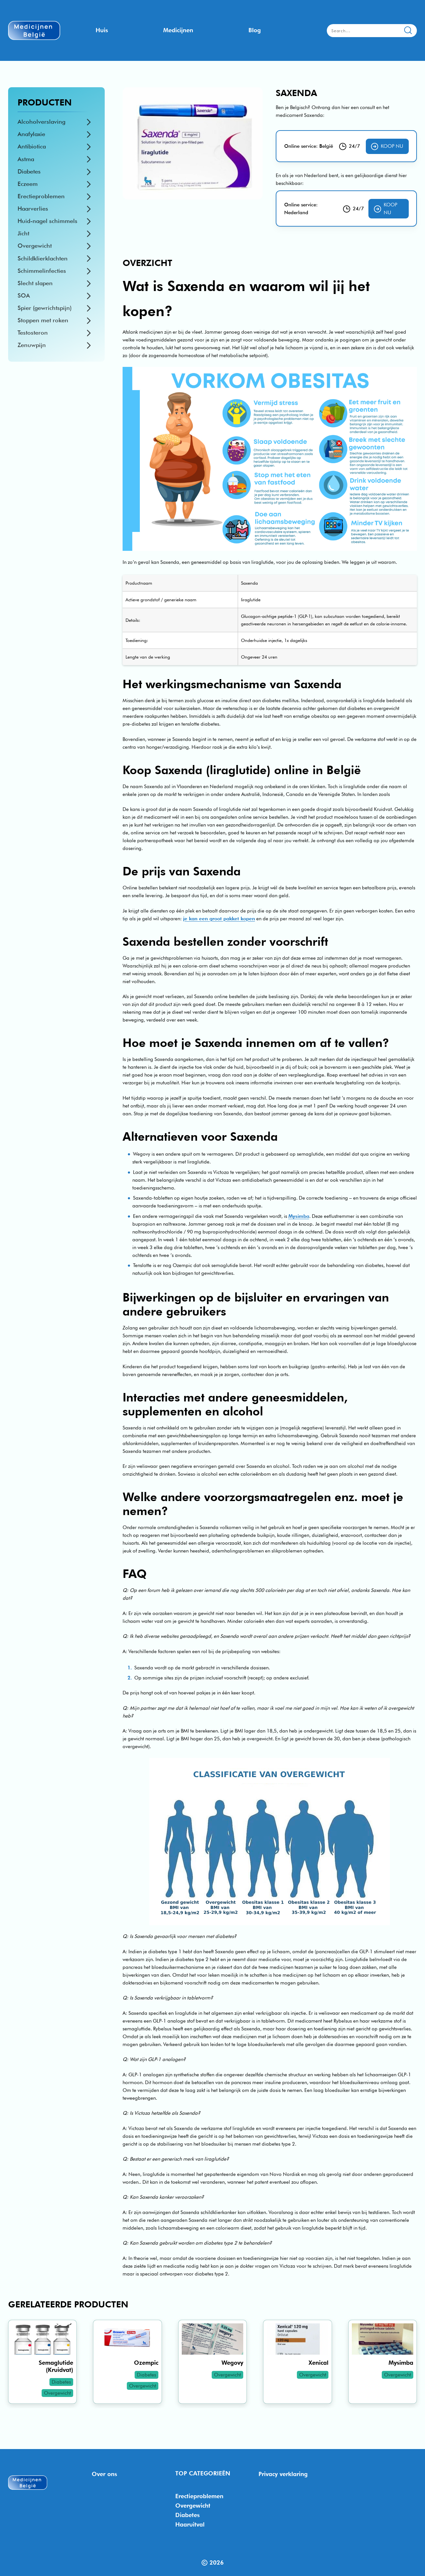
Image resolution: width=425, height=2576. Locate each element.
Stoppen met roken (43, 320)
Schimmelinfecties (42, 270)
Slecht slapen (35, 283)
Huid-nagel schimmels (47, 220)
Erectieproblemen (41, 196)
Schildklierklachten (43, 258)
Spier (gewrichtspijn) (45, 307)
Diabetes (29, 171)
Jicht (23, 233)
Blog (254, 30)
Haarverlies (33, 208)
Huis (102, 30)
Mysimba (298, 1216)
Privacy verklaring (283, 2474)
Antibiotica (32, 146)
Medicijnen (178, 30)
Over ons (104, 2474)
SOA (24, 295)
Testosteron (33, 332)
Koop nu (387, 146)
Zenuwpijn (32, 344)
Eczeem (28, 183)
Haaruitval (190, 2524)
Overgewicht (35, 245)
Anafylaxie (31, 134)
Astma (26, 159)
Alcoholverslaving (41, 121)
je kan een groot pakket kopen (219, 919)
